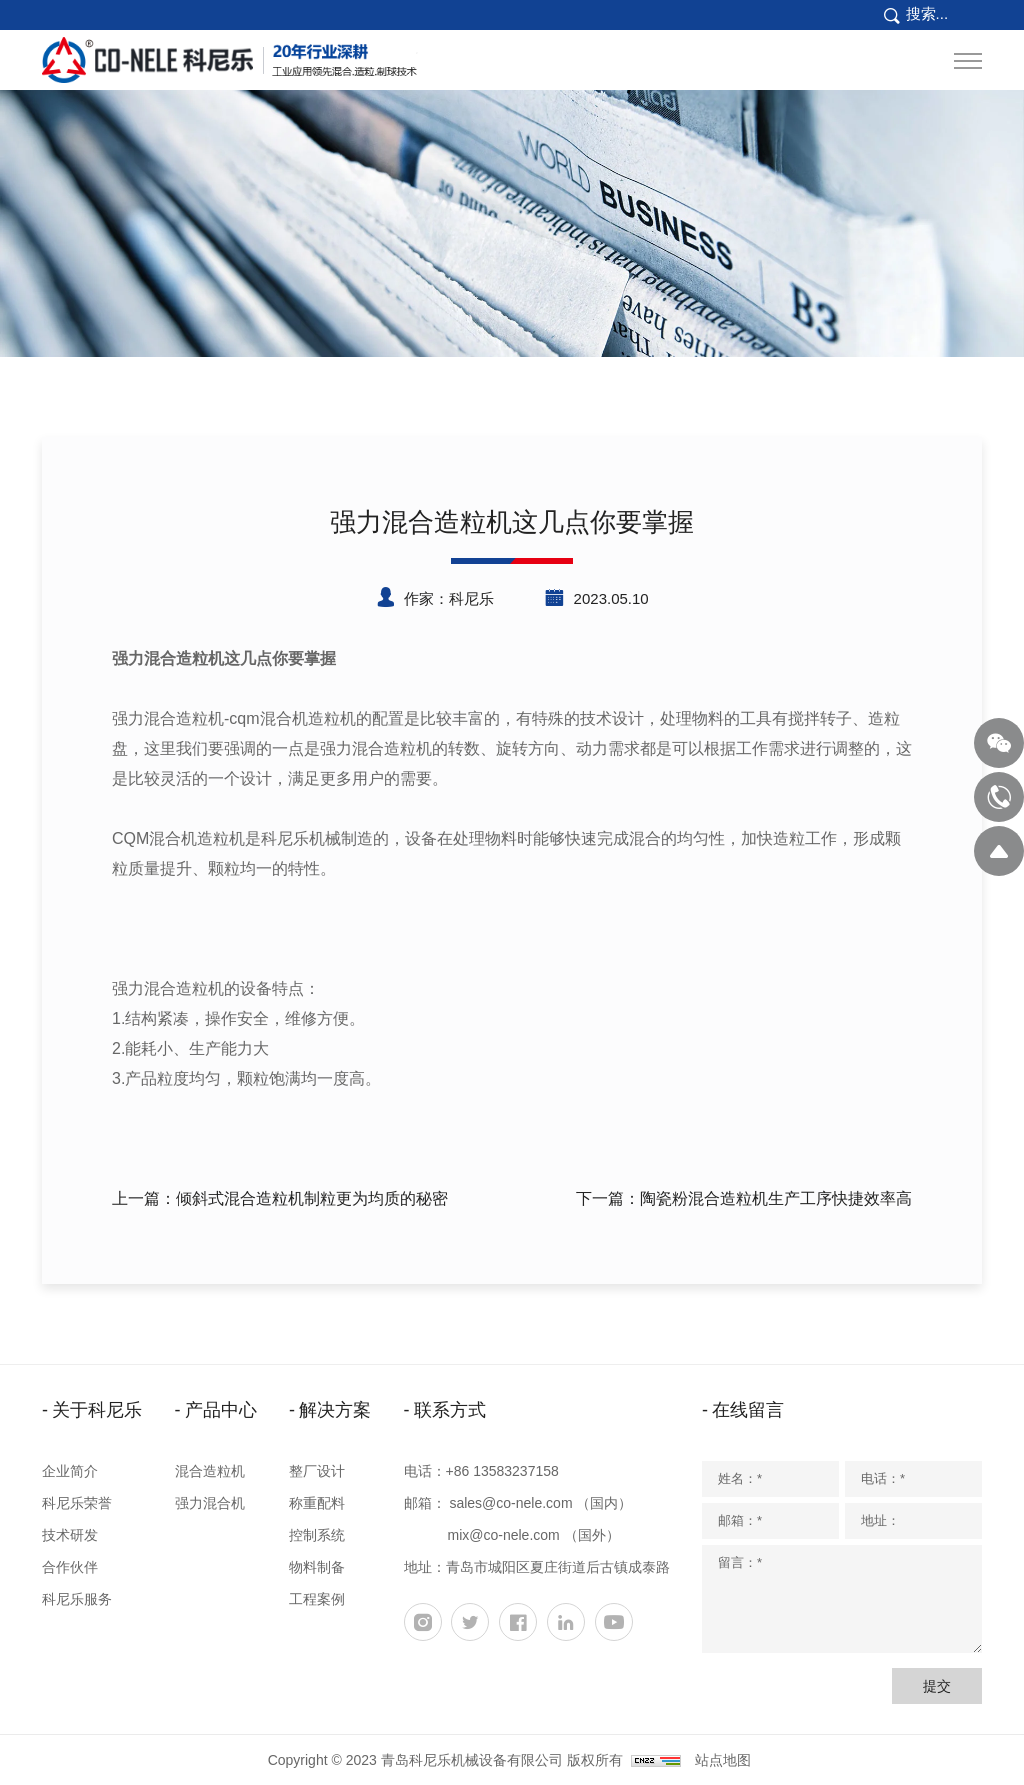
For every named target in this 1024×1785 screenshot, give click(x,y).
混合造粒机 (210, 1471)
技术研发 (70, 1535)
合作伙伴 (70, 1567)
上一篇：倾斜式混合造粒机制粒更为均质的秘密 (280, 1198)
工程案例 (317, 1599)
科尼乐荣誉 (77, 1503)
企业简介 (70, 1471)
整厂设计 (317, 1471)
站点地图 (723, 1760)
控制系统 (317, 1535)
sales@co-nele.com (510, 1503)
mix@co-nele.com (504, 1535)
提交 (937, 1686)
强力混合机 (210, 1503)
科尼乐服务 (77, 1599)
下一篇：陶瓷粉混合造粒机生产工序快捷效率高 (744, 1198)
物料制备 (317, 1567)
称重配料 (317, 1503)
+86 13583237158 (502, 1471)
